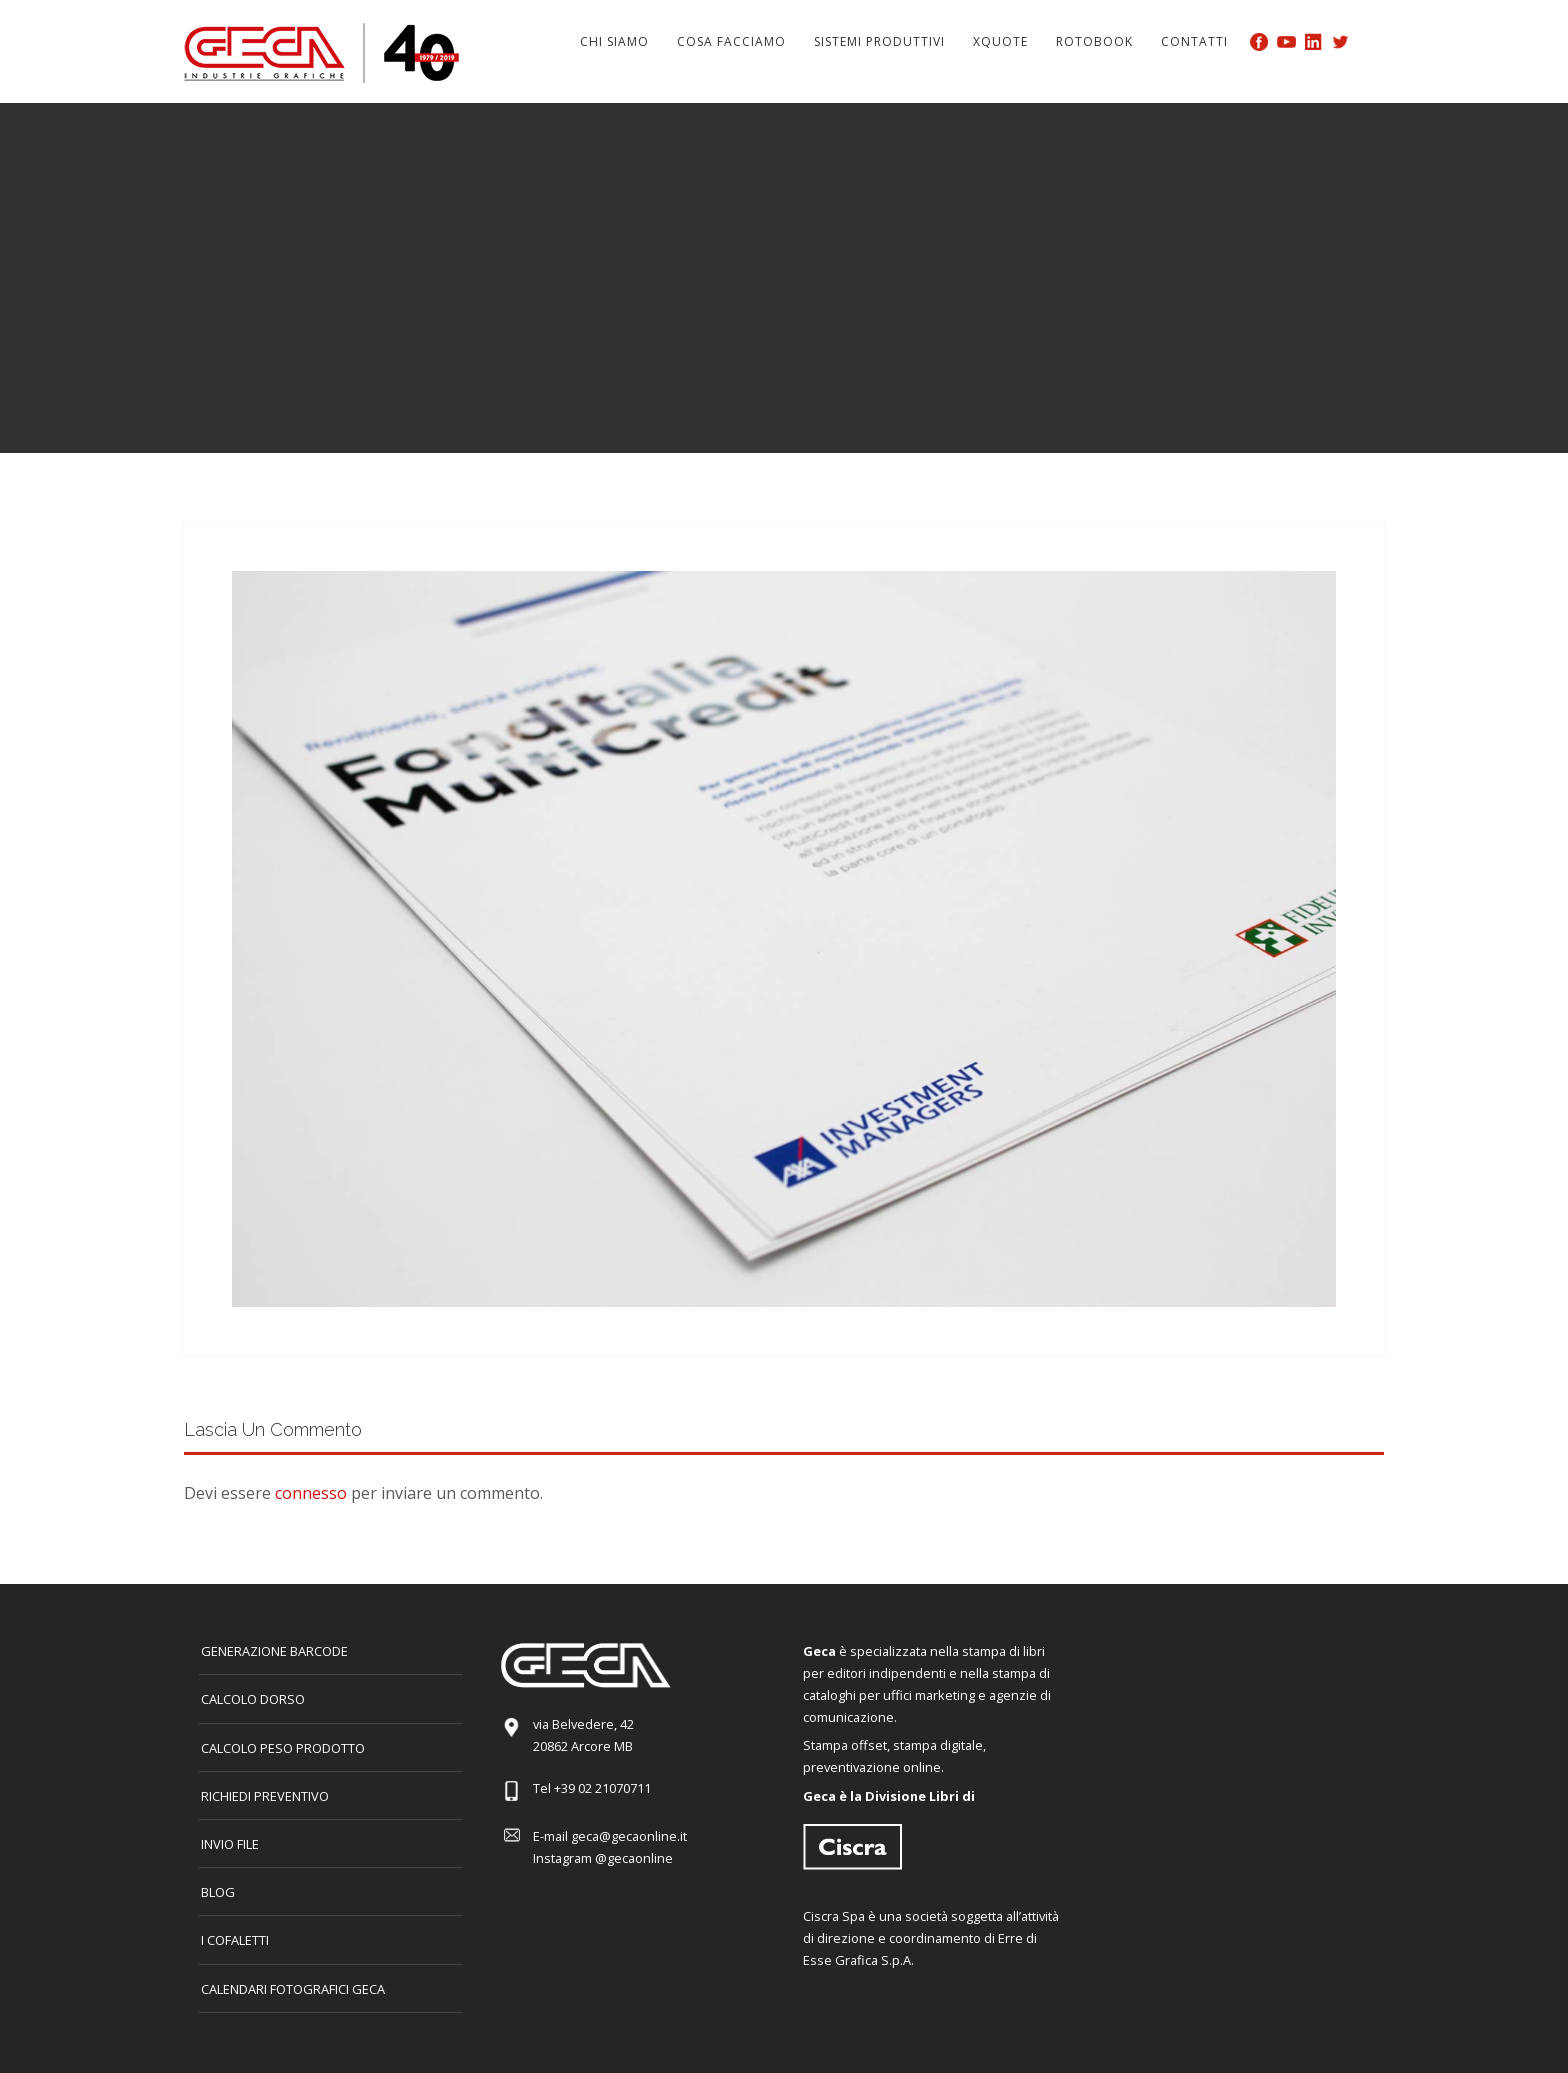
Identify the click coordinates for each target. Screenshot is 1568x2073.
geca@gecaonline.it (629, 1836)
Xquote (1000, 41)
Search (1372, 41)
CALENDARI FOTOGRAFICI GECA (293, 1989)
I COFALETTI (235, 1940)
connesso (311, 1493)
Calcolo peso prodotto (283, 1748)
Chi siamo (614, 41)
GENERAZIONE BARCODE (274, 1651)
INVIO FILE (230, 1844)
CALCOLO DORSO (253, 1699)
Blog (218, 1892)
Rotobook (1094, 41)
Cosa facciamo (731, 41)
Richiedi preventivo (265, 1796)
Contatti (1194, 41)
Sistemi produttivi (879, 41)
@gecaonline (634, 1858)
